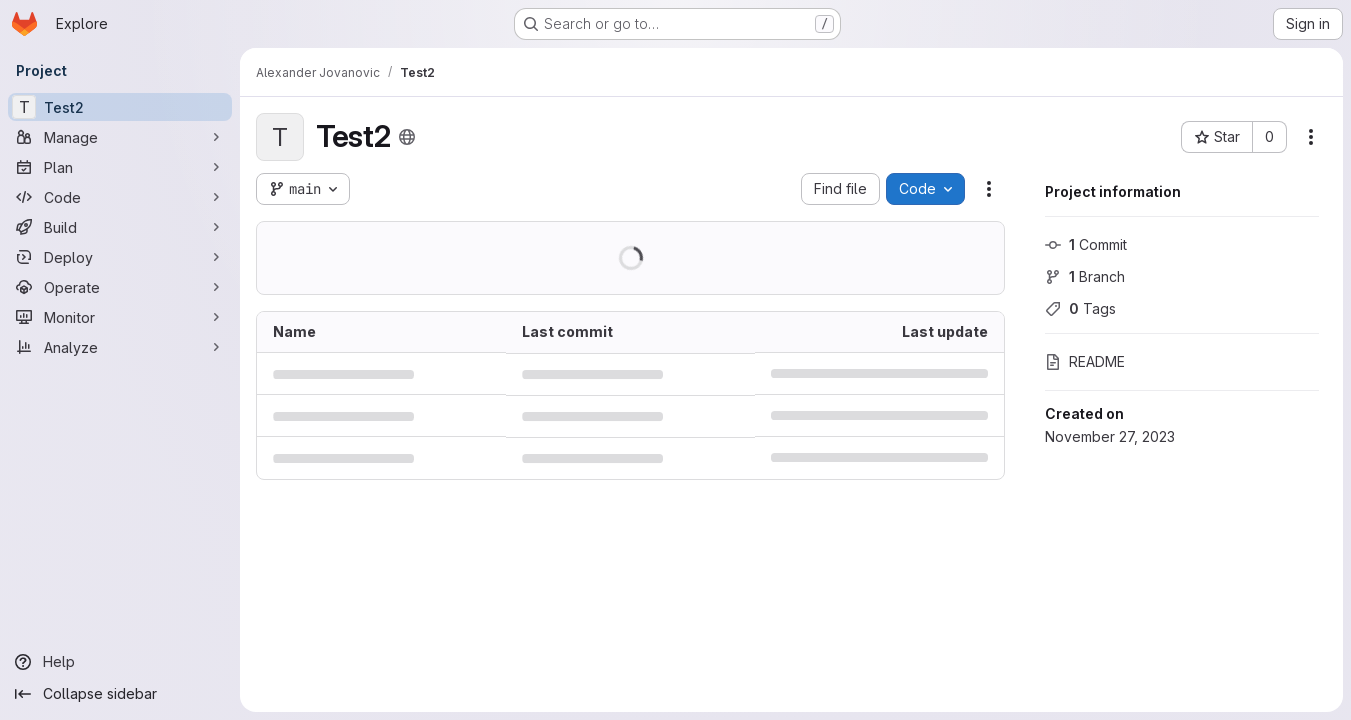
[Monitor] (120, 317)
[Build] (120, 227)
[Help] (120, 662)
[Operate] (120, 287)
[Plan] (120, 167)
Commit (1086, 244)
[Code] (120, 197)
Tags (1080, 308)
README (1085, 361)
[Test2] (120, 107)
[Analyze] (120, 347)
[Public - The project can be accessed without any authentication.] (407, 137)
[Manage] (120, 137)
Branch (1085, 276)
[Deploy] (120, 257)
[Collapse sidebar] (120, 694)
